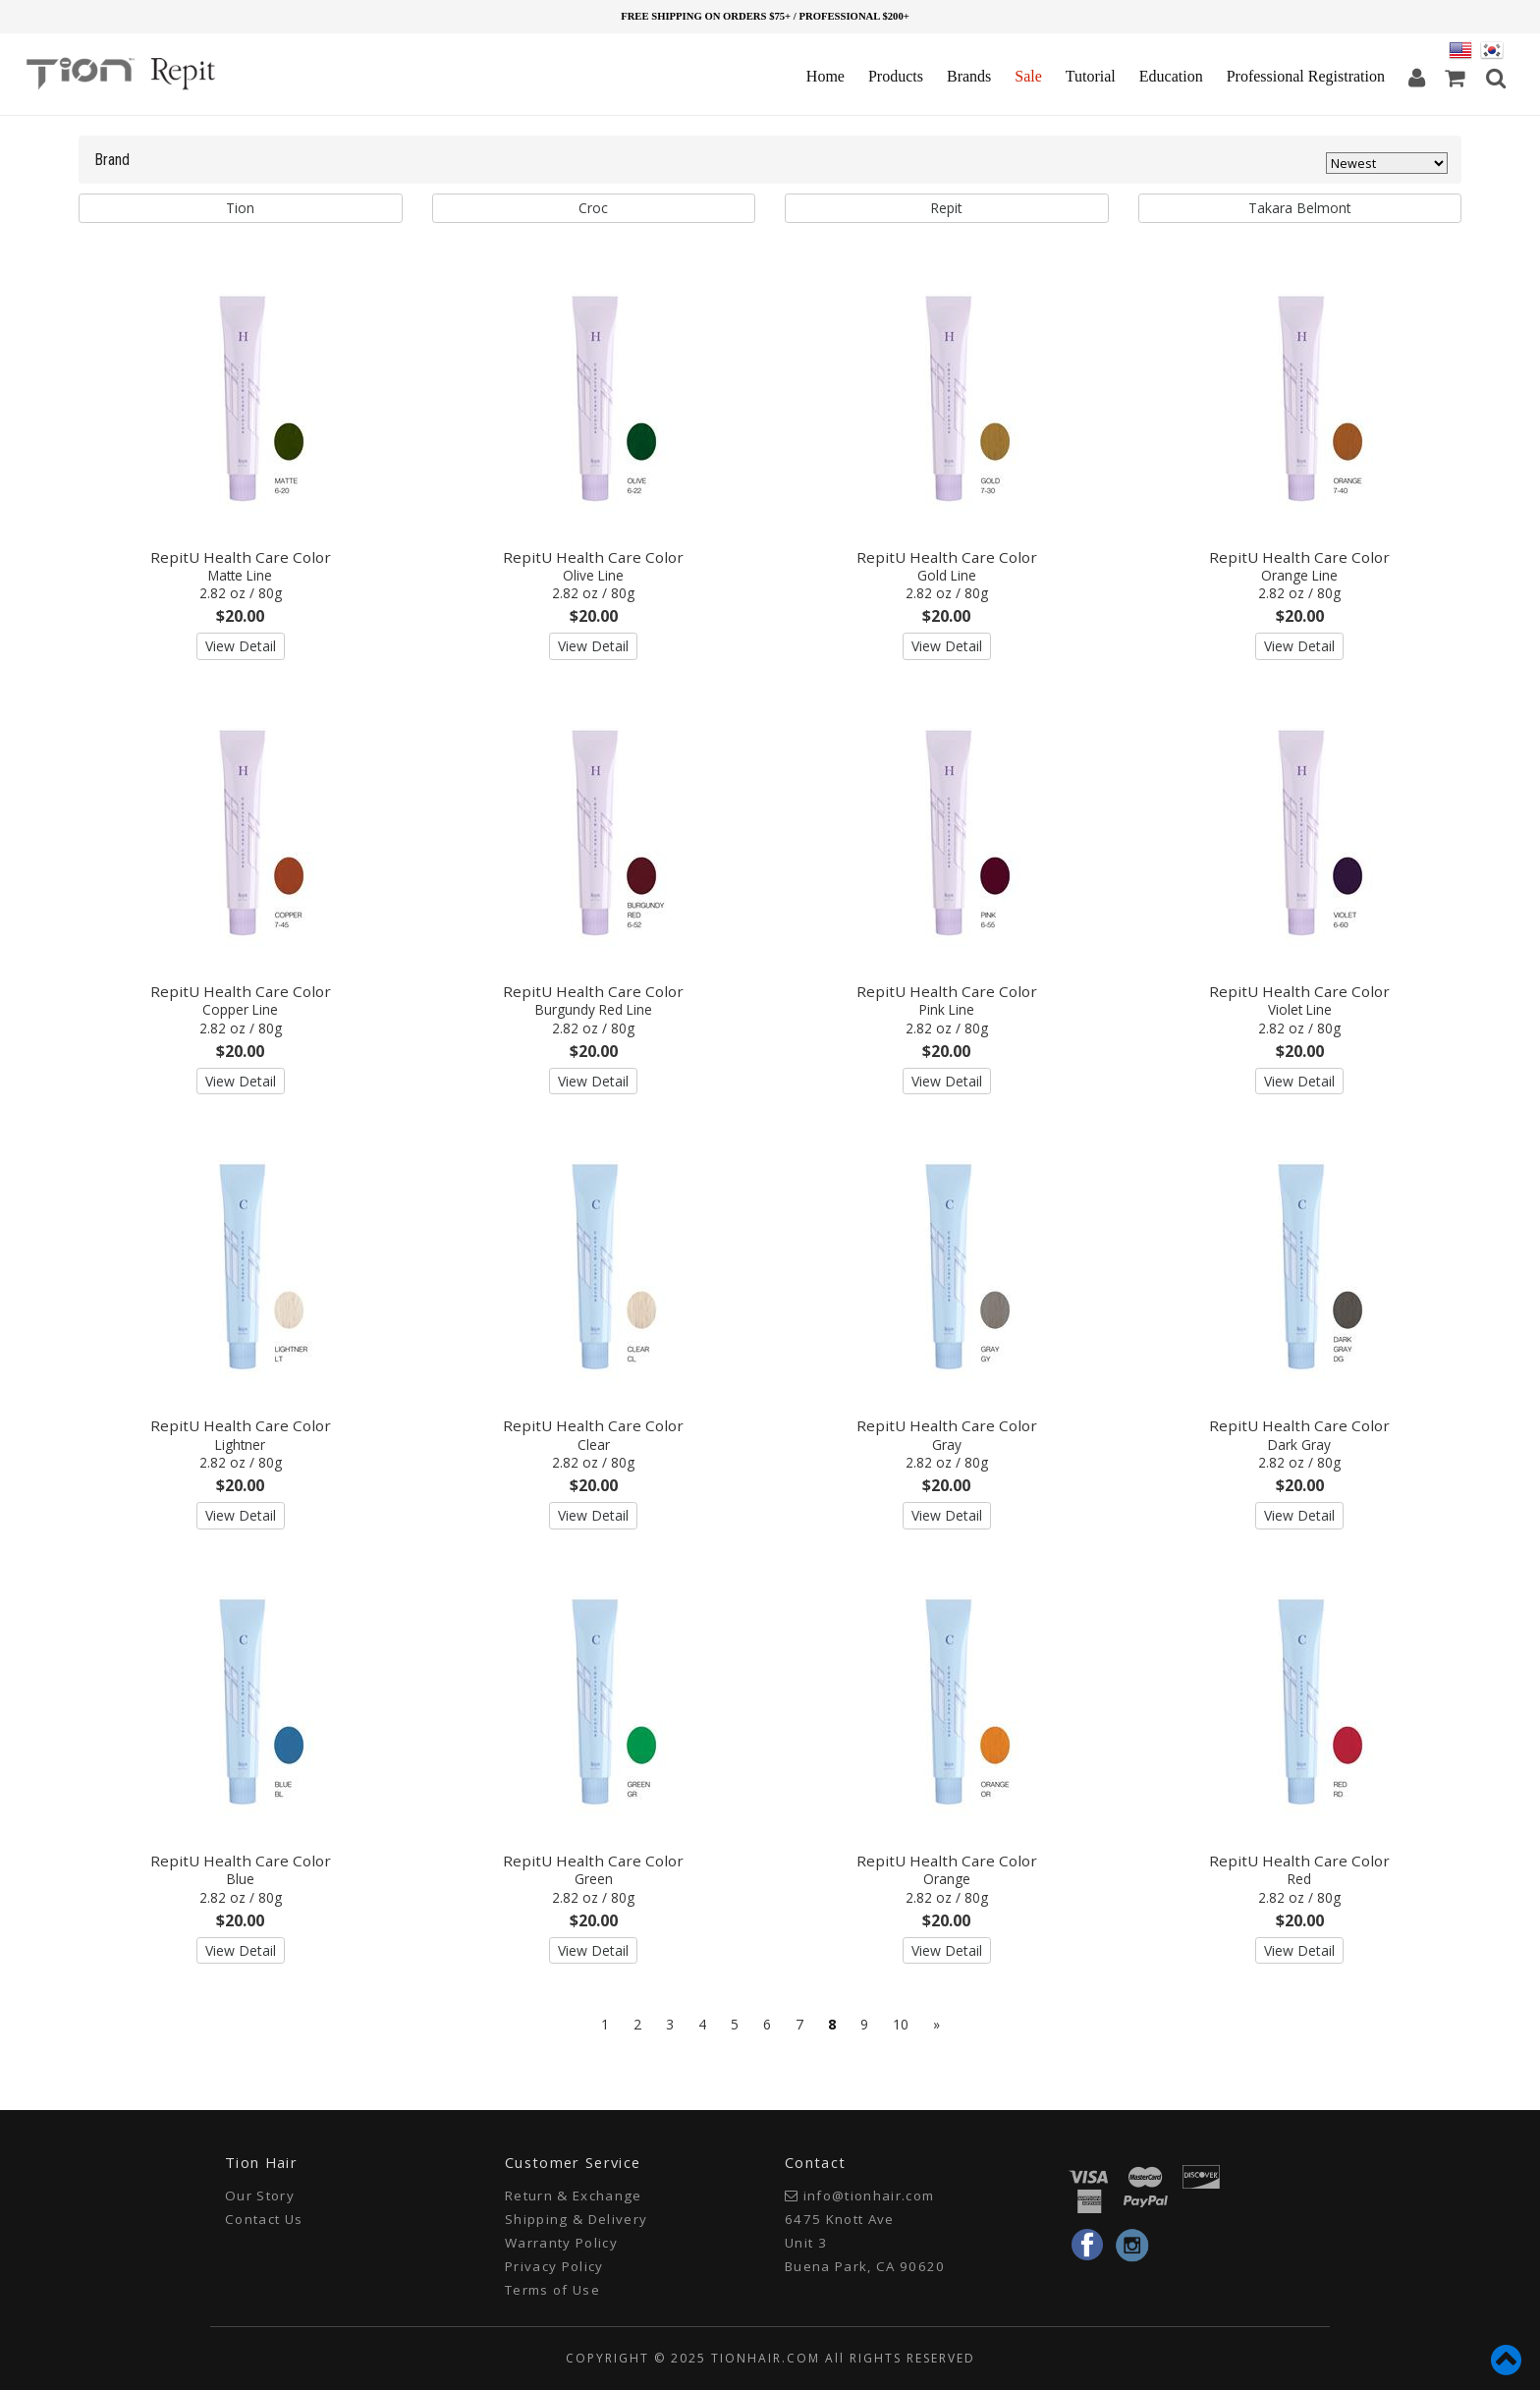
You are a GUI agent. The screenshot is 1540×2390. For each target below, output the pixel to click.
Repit (946, 207)
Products (895, 76)
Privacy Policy (554, 2266)
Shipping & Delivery (576, 2219)
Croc (593, 207)
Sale (1028, 76)
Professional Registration (1306, 76)
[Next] (936, 2024)
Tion (240, 207)
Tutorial (1091, 76)
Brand (112, 159)
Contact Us (263, 2219)
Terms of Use (552, 2290)
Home (825, 76)
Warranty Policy (561, 2242)
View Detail (240, 646)
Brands (969, 76)
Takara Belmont (1299, 207)
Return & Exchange (573, 2195)
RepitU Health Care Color (240, 575)
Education (1171, 76)
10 (900, 2024)
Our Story (260, 2195)
